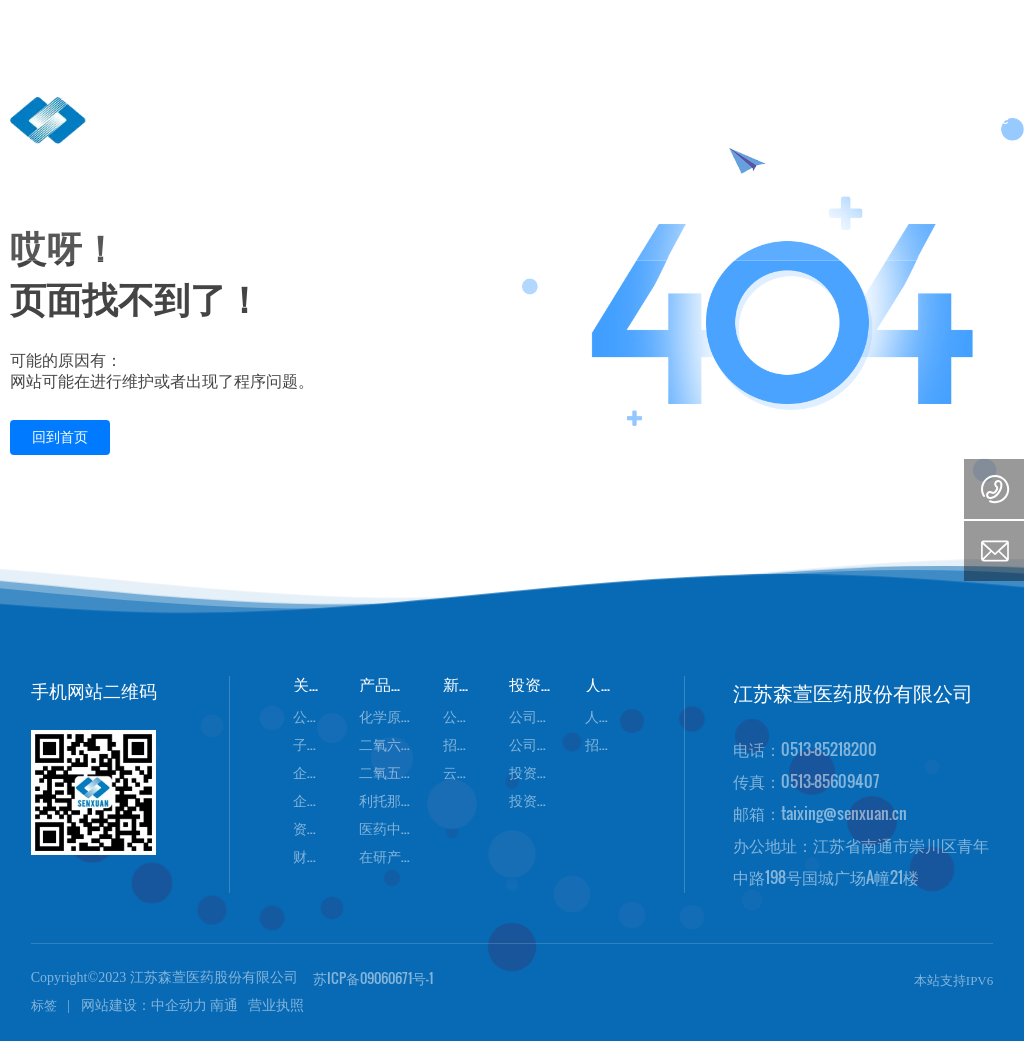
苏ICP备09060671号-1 (373, 977)
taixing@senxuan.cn (844, 813)
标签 (44, 1005)
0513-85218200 (829, 749)
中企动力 (179, 1005)
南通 (224, 1005)
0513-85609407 (830, 781)
